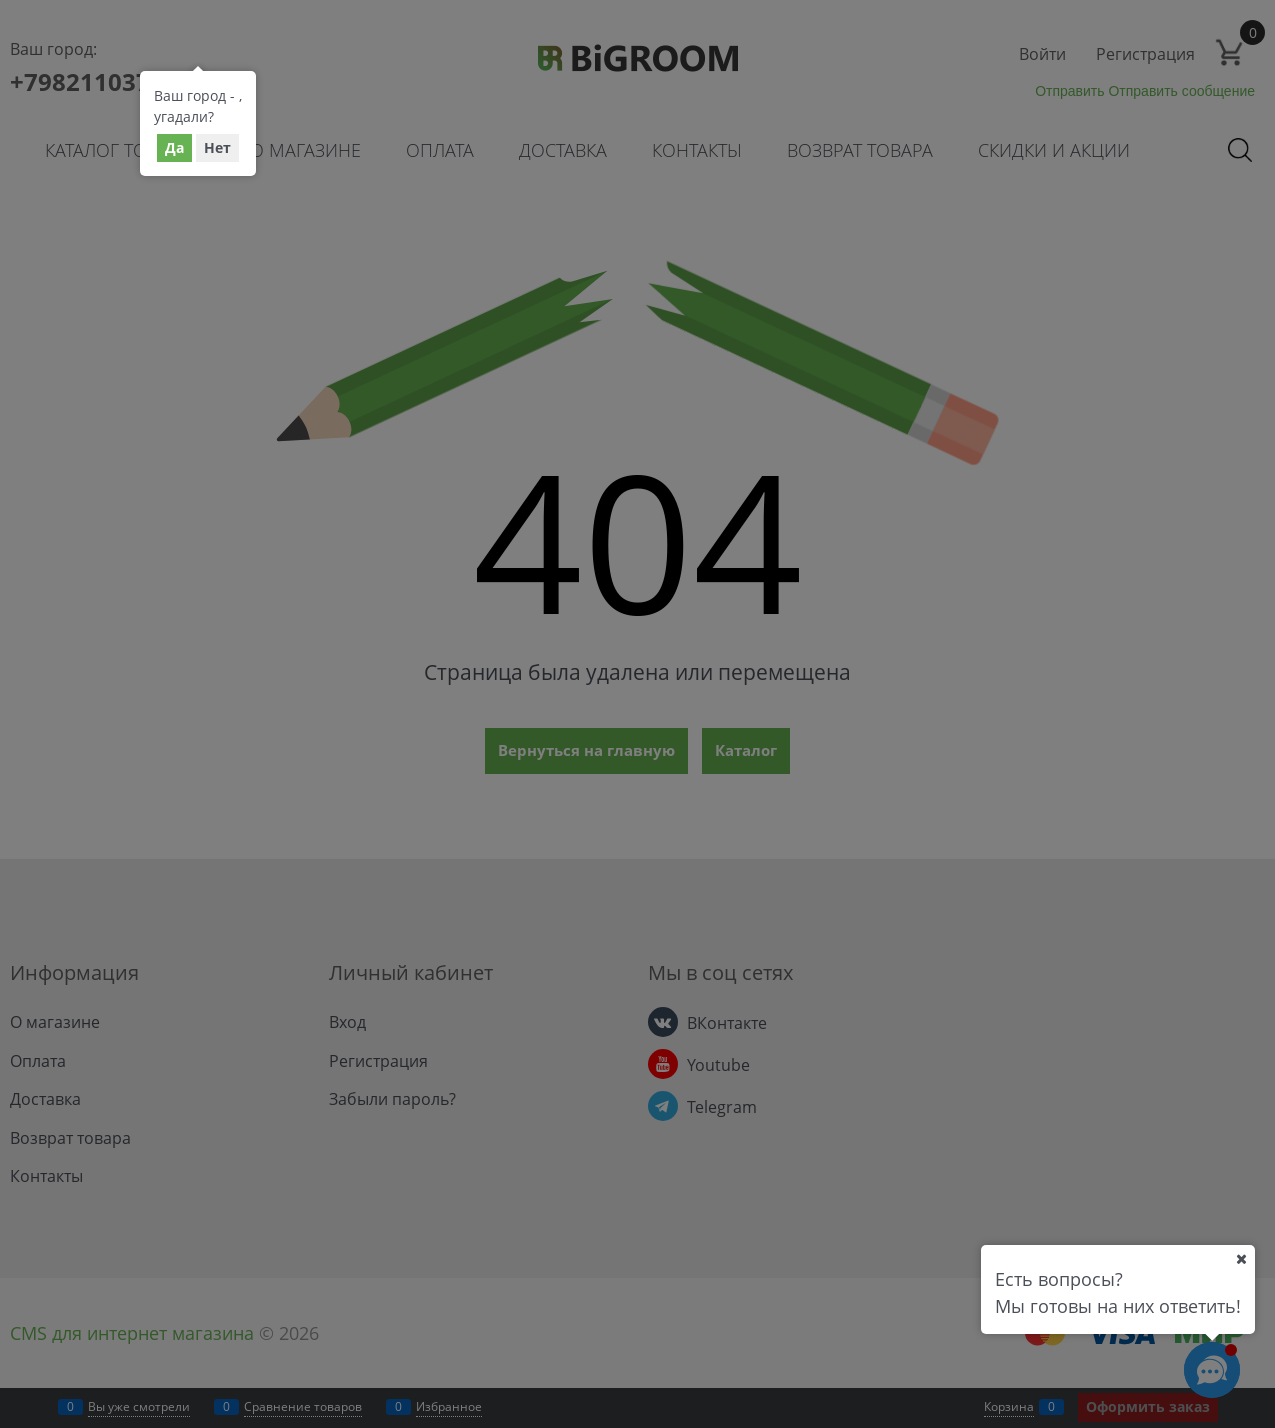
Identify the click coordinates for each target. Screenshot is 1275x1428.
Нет (217, 147)
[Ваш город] (1241, 1259)
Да (174, 147)
